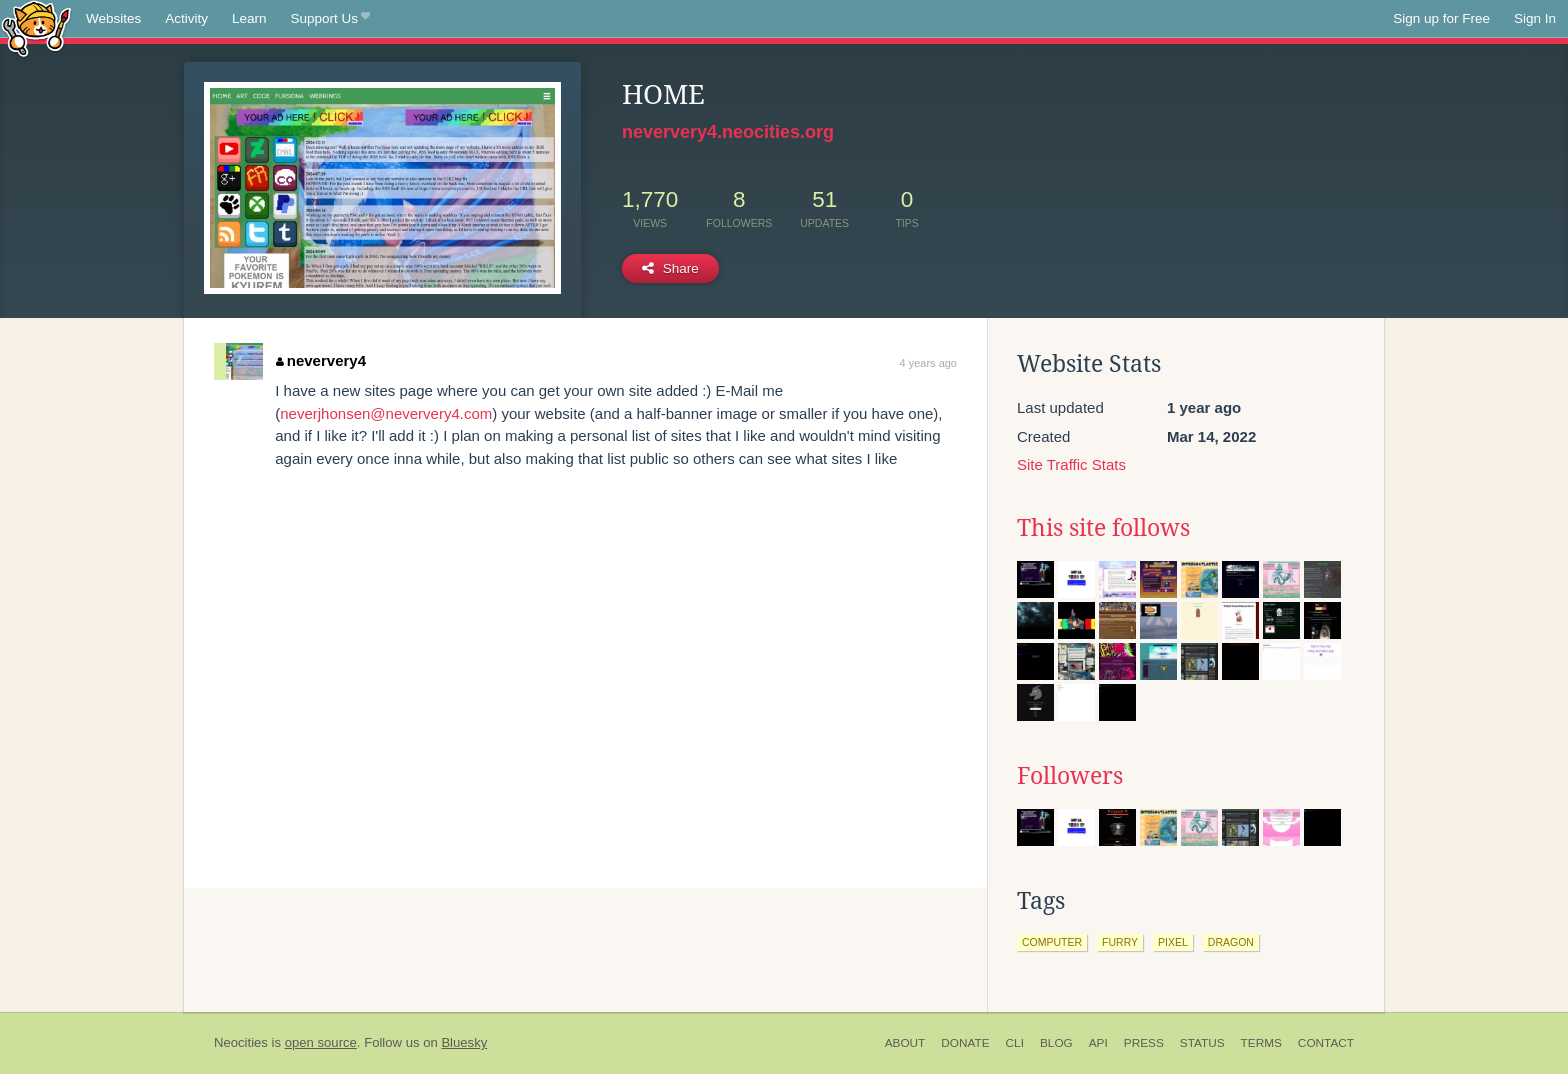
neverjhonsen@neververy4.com (386, 413)
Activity (186, 18)
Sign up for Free (1441, 18)
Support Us (330, 19)
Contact (1326, 1043)
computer (1052, 942)
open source (321, 1042)
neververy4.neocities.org (728, 132)
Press (1144, 1043)
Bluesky (464, 1042)
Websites (113, 18)
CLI (1015, 1043)
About (905, 1043)
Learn (249, 18)
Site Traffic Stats (1071, 464)
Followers (1070, 776)
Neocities (241, 1042)
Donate (965, 1043)
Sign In (1535, 18)
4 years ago (928, 363)
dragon (1231, 942)
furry (1120, 942)
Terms (1261, 1043)
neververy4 (321, 360)
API (1098, 1043)
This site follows (1103, 528)
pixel (1173, 942)
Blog (1056, 1043)
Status (1202, 1043)
